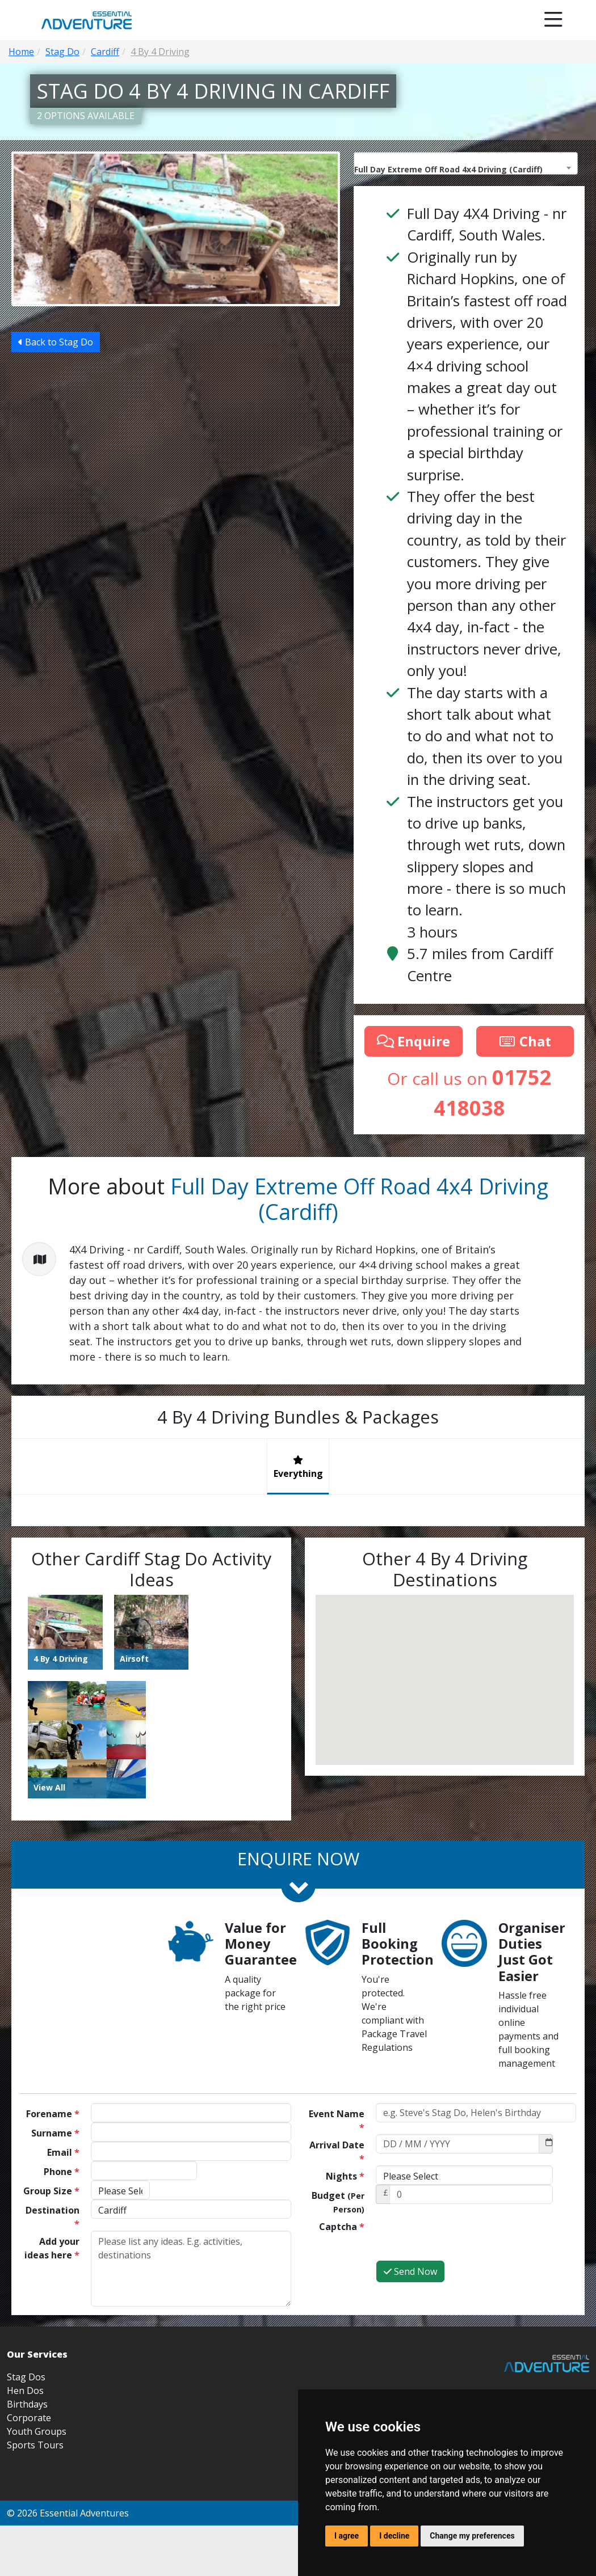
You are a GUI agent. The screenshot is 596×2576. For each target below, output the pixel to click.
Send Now (410, 2271)
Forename (52, 2114)
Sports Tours (35, 2445)
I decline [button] (394, 2535)
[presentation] (462, 2238)
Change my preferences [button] (472, 2535)
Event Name (336, 2121)
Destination (52, 2217)
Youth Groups (36, 2431)
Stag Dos (26, 2377)
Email (63, 2152)
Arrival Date (336, 2152)
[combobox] (466, 163)
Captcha (341, 2226)
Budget (338, 2202)
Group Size (51, 2191)
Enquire (413, 1041)
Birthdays (27, 2404)
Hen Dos (25, 2390)
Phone (61, 2171)
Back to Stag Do (55, 398)
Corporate (29, 2418)
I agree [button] (346, 2535)
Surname (55, 2133)
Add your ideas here (51, 2248)
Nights (345, 2176)
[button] (349, 1724)
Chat (525, 1041)
